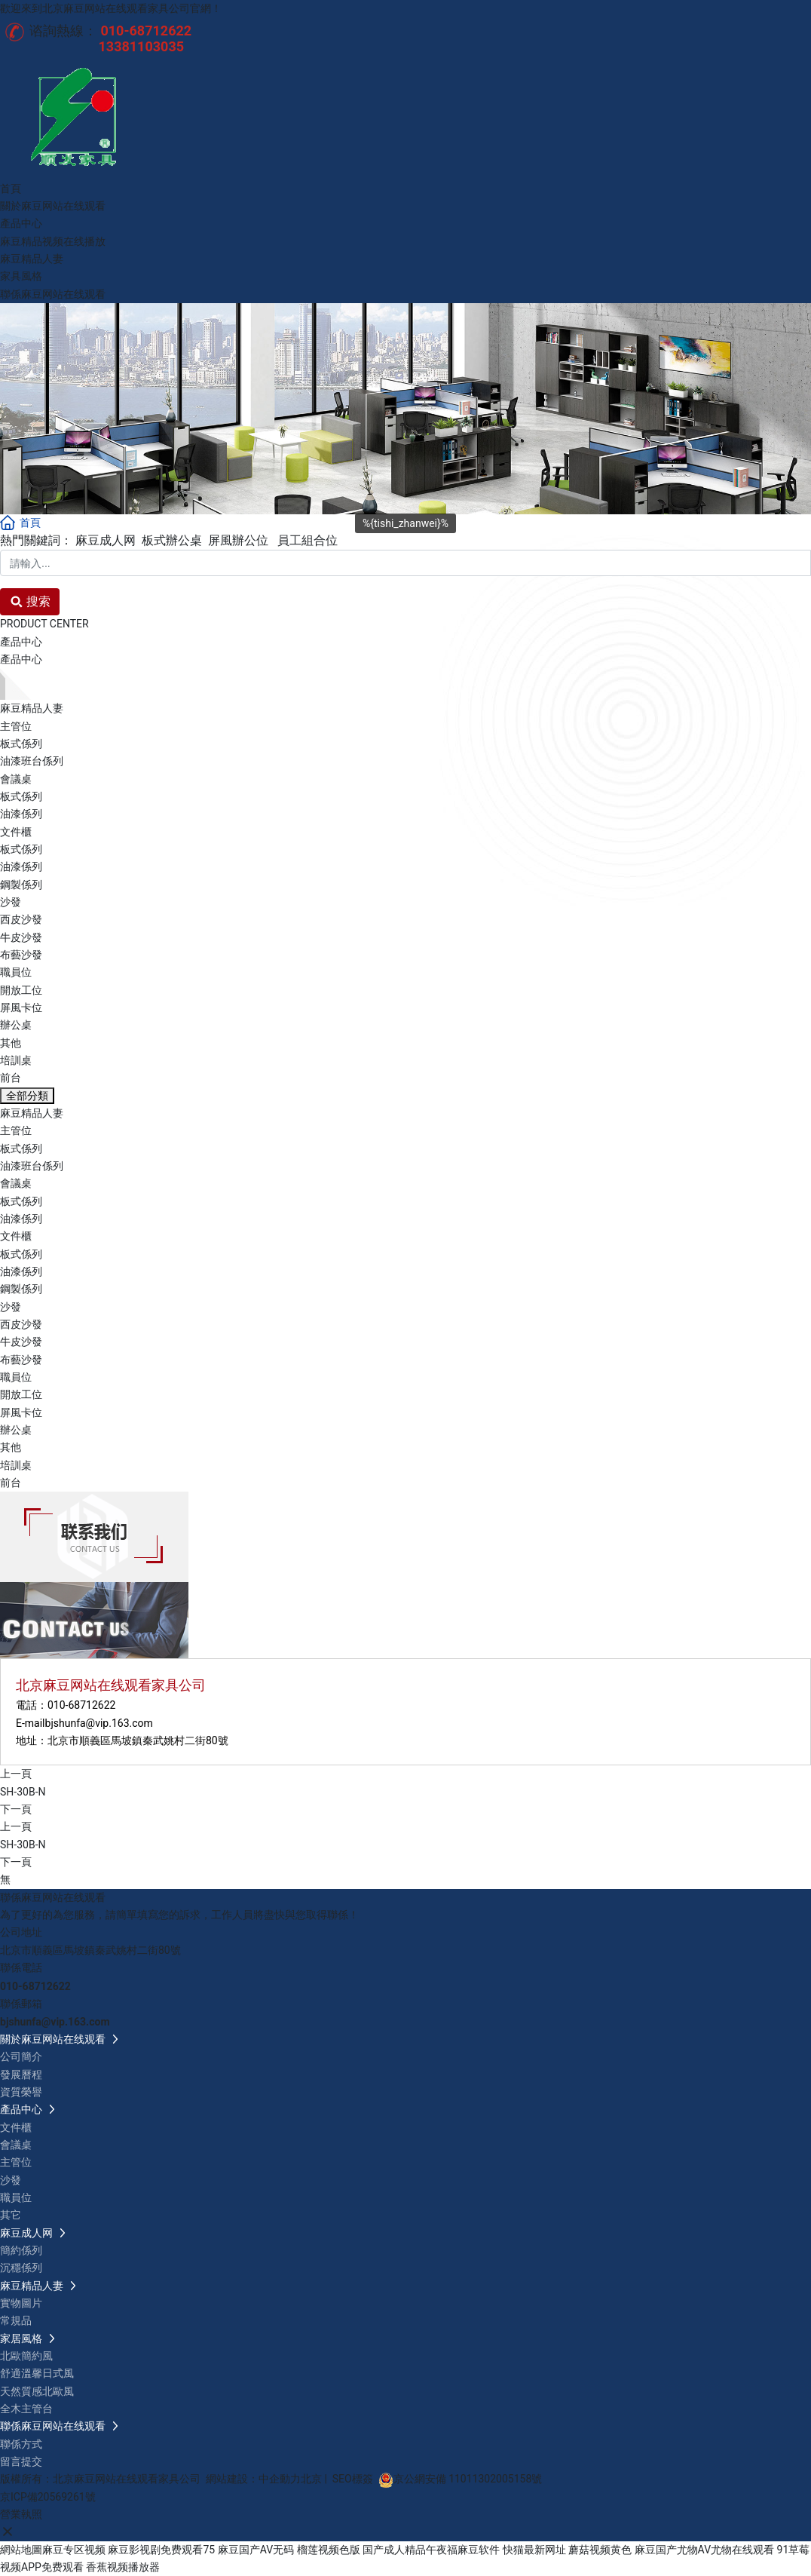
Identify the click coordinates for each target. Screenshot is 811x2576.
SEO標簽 (352, 2479)
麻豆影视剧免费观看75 (161, 2550)
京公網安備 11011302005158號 (468, 2479)
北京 (311, 2479)
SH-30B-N (22, 1792)
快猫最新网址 (534, 2550)
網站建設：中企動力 (253, 2479)
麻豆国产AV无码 (256, 2550)
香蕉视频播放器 (123, 2567)
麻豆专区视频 (74, 2550)
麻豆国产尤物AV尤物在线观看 (704, 2550)
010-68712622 (81, 1705)
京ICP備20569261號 (48, 2497)
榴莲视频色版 (328, 2550)
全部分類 (27, 1096)
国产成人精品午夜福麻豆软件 (431, 2550)
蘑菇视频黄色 (600, 2550)
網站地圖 (21, 2550)
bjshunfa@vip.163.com (99, 1723)
